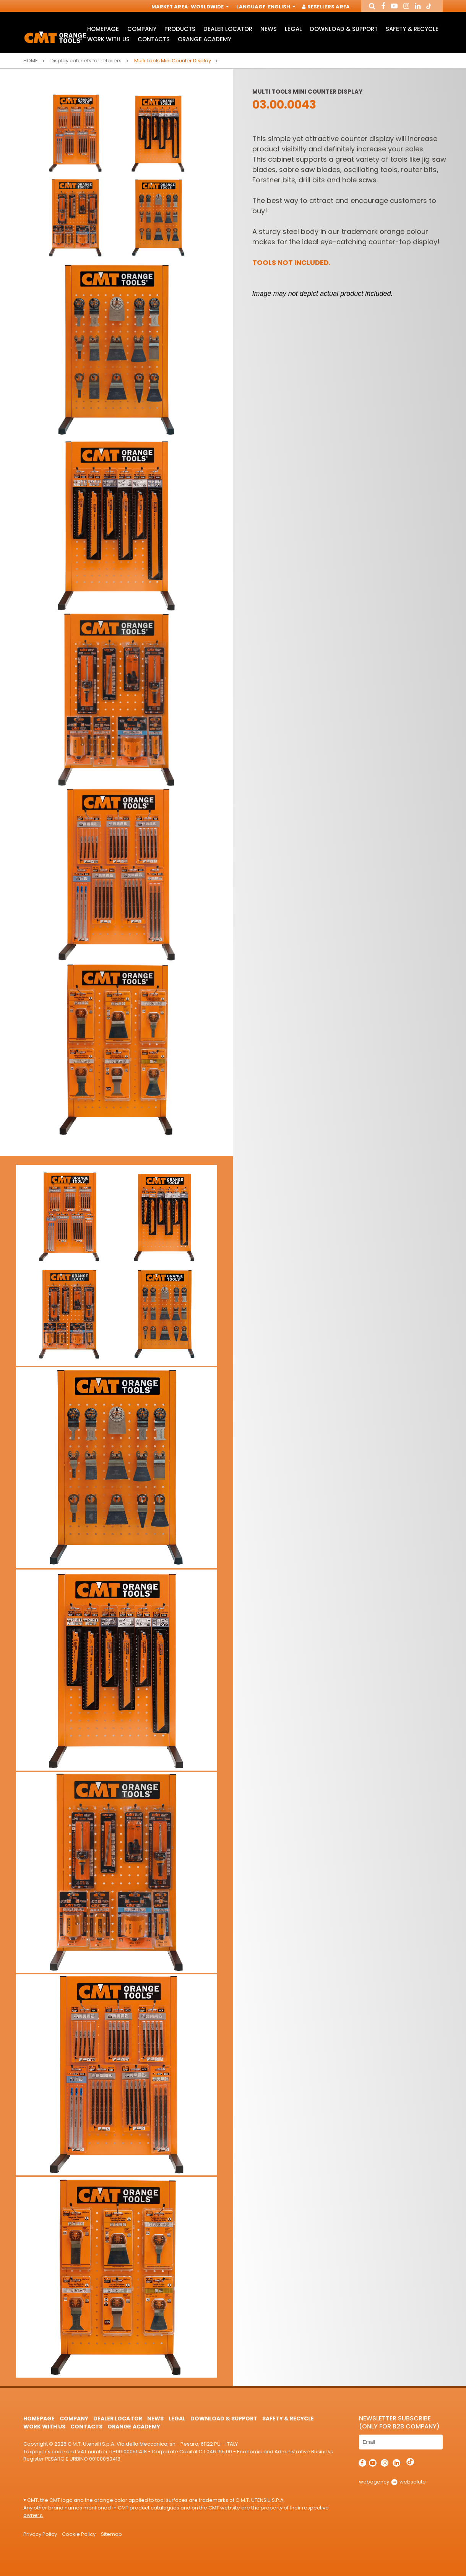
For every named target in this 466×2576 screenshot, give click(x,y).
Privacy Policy (40, 2534)
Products (179, 29)
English (281, 6)
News (268, 29)
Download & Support (343, 29)
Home (30, 60)
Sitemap (111, 2534)
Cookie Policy (79, 2534)
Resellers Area (326, 6)
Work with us (108, 39)
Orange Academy (204, 39)
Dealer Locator (227, 29)
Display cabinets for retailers (86, 60)
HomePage (103, 29)
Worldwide (209, 6)
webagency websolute (392, 2481)
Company (141, 29)
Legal (293, 29)
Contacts (154, 39)
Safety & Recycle (412, 29)
